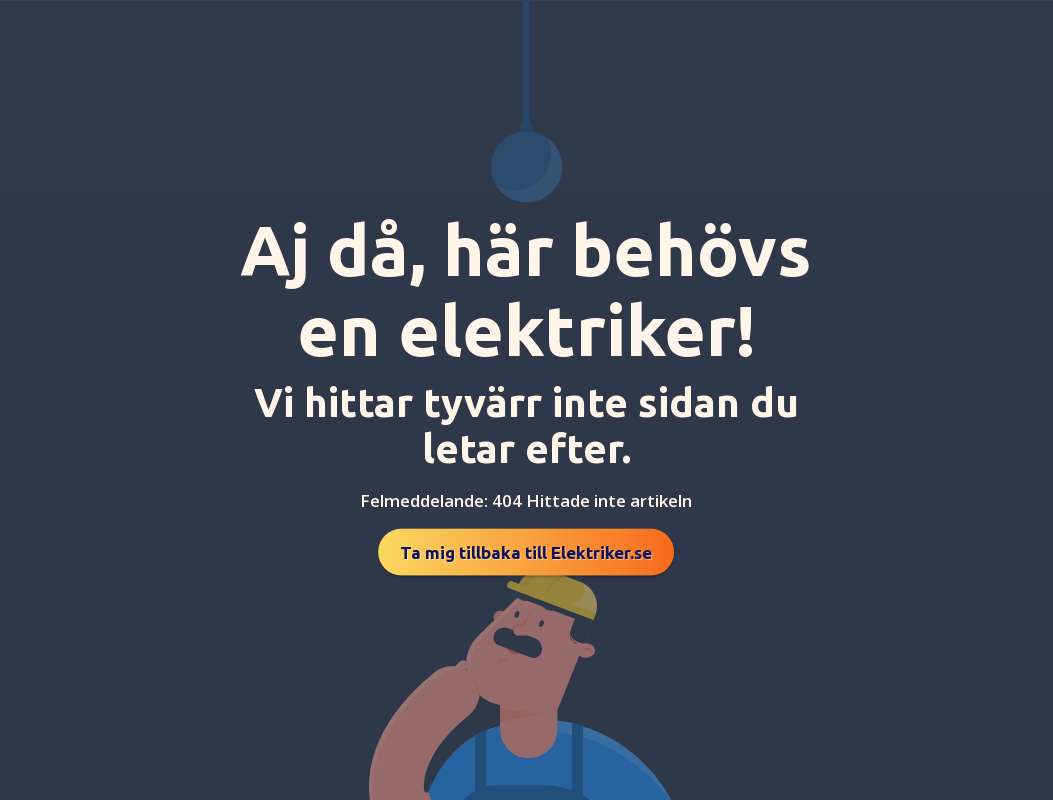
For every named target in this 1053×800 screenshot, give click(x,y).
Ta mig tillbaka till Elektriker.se (526, 552)
